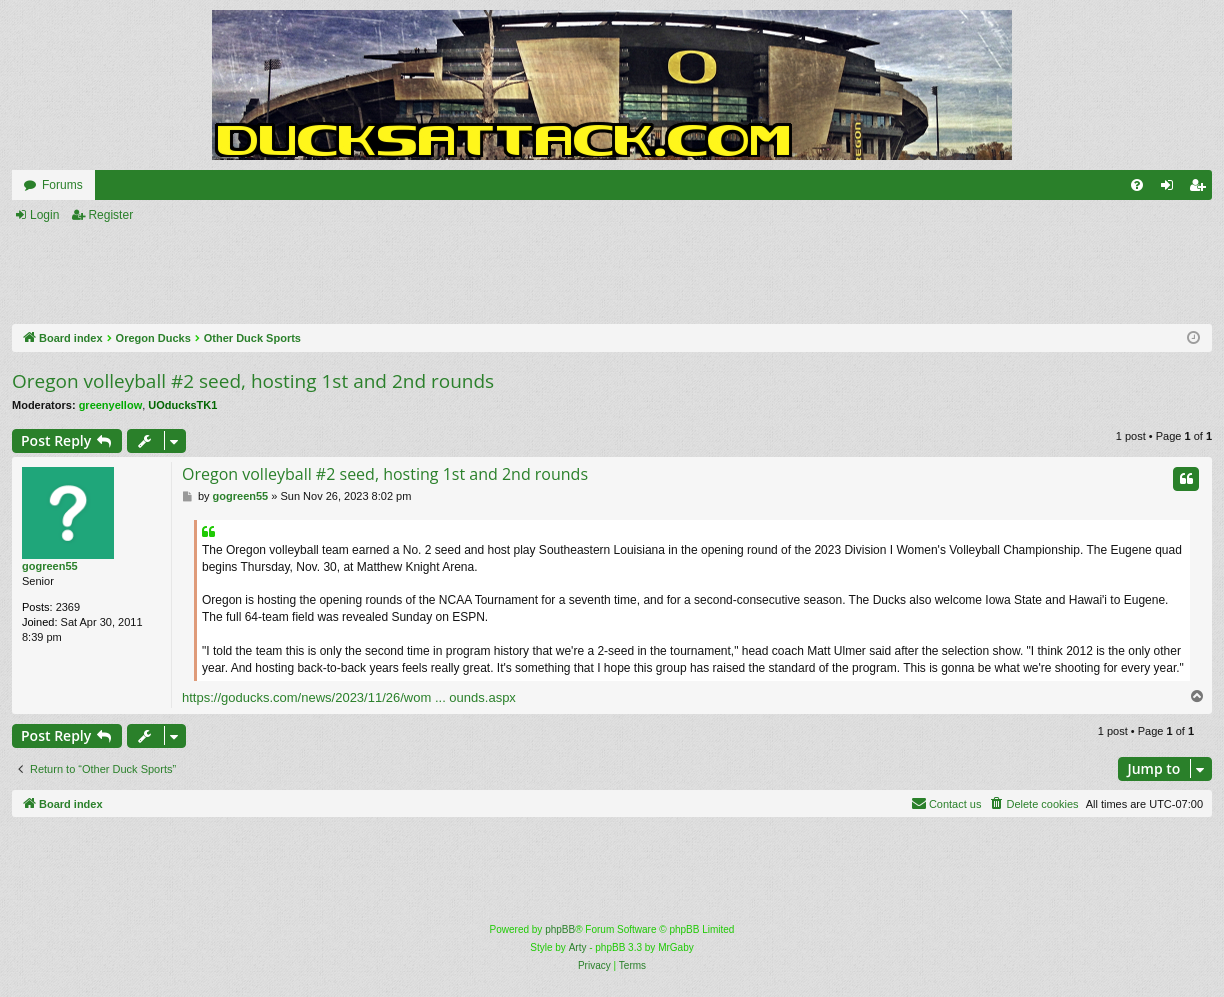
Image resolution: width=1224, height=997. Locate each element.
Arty (578, 947)
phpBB (560, 929)
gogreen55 (50, 566)
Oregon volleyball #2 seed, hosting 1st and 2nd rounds (253, 381)
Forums (62, 185)
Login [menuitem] (1171, 189)
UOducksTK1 (182, 405)
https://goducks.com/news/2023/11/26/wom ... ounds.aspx (349, 697)
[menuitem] (1137, 185)
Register (110, 215)
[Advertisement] (428, 275)
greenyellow (111, 405)
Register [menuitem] (1201, 189)
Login (44, 215)
